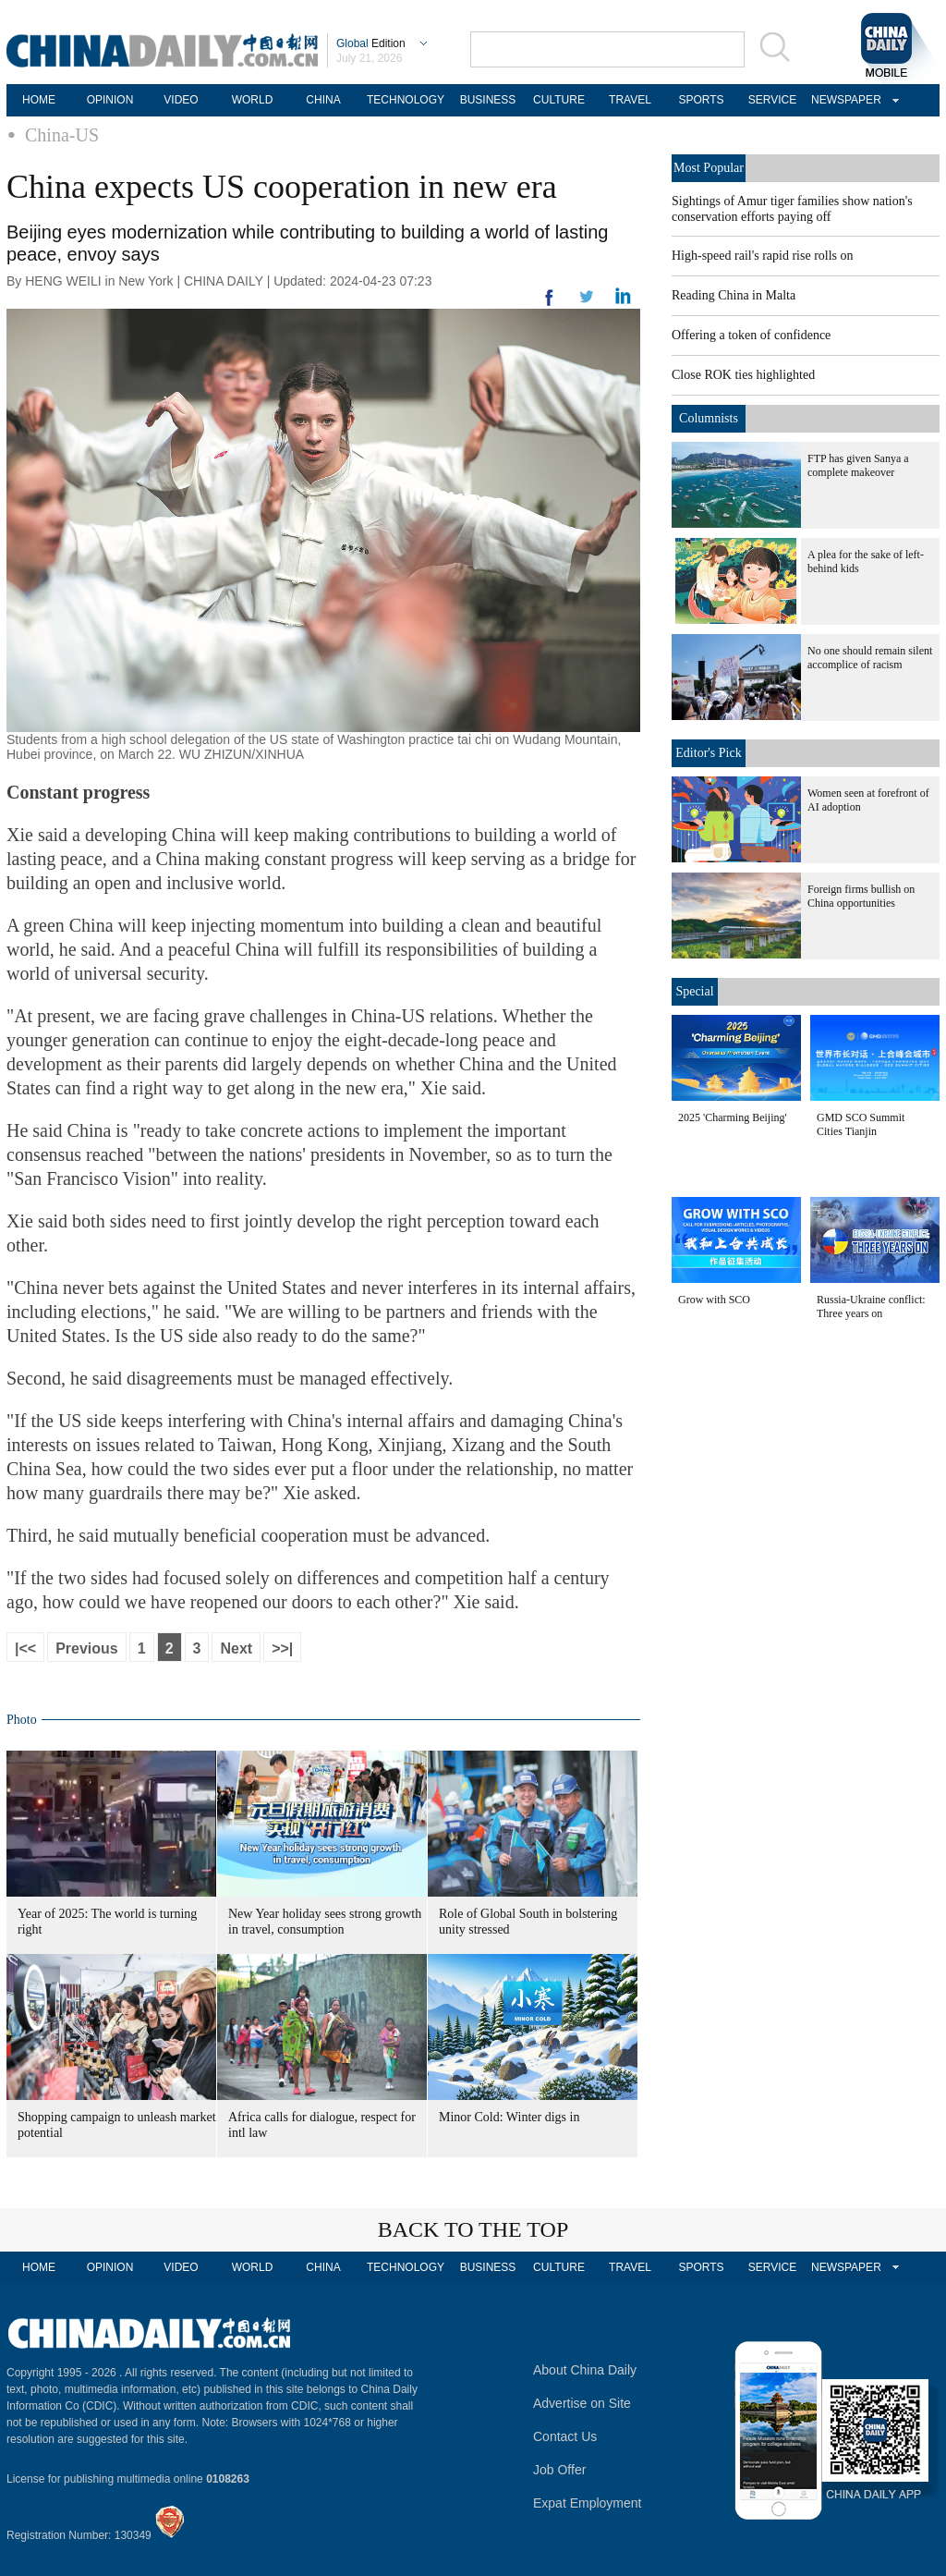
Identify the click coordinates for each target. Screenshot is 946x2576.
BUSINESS (488, 99)
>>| (282, 1648)
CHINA (323, 99)
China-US (62, 135)
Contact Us (565, 2436)
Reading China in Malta (733, 295)
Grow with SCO (714, 1299)
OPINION (110, 99)
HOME (38, 99)
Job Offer (559, 2469)
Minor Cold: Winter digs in (509, 2117)
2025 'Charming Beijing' (732, 1117)
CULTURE (559, 99)
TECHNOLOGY (405, 99)
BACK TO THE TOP (473, 2229)
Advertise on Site (582, 2403)
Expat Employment (587, 2503)
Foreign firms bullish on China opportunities (861, 896)
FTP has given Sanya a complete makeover (858, 465)
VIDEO (181, 99)
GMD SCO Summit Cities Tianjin (860, 1124)
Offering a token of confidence (751, 335)
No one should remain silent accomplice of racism (869, 657)
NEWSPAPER (843, 99)
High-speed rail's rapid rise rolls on (763, 255)
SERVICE (772, 99)
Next (236, 1648)
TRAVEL (630, 99)
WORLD (252, 99)
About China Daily (585, 2369)
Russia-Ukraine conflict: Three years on (871, 1306)
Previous (86, 1648)
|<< (25, 1648)
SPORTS (700, 99)
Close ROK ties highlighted (743, 375)
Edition (371, 43)
